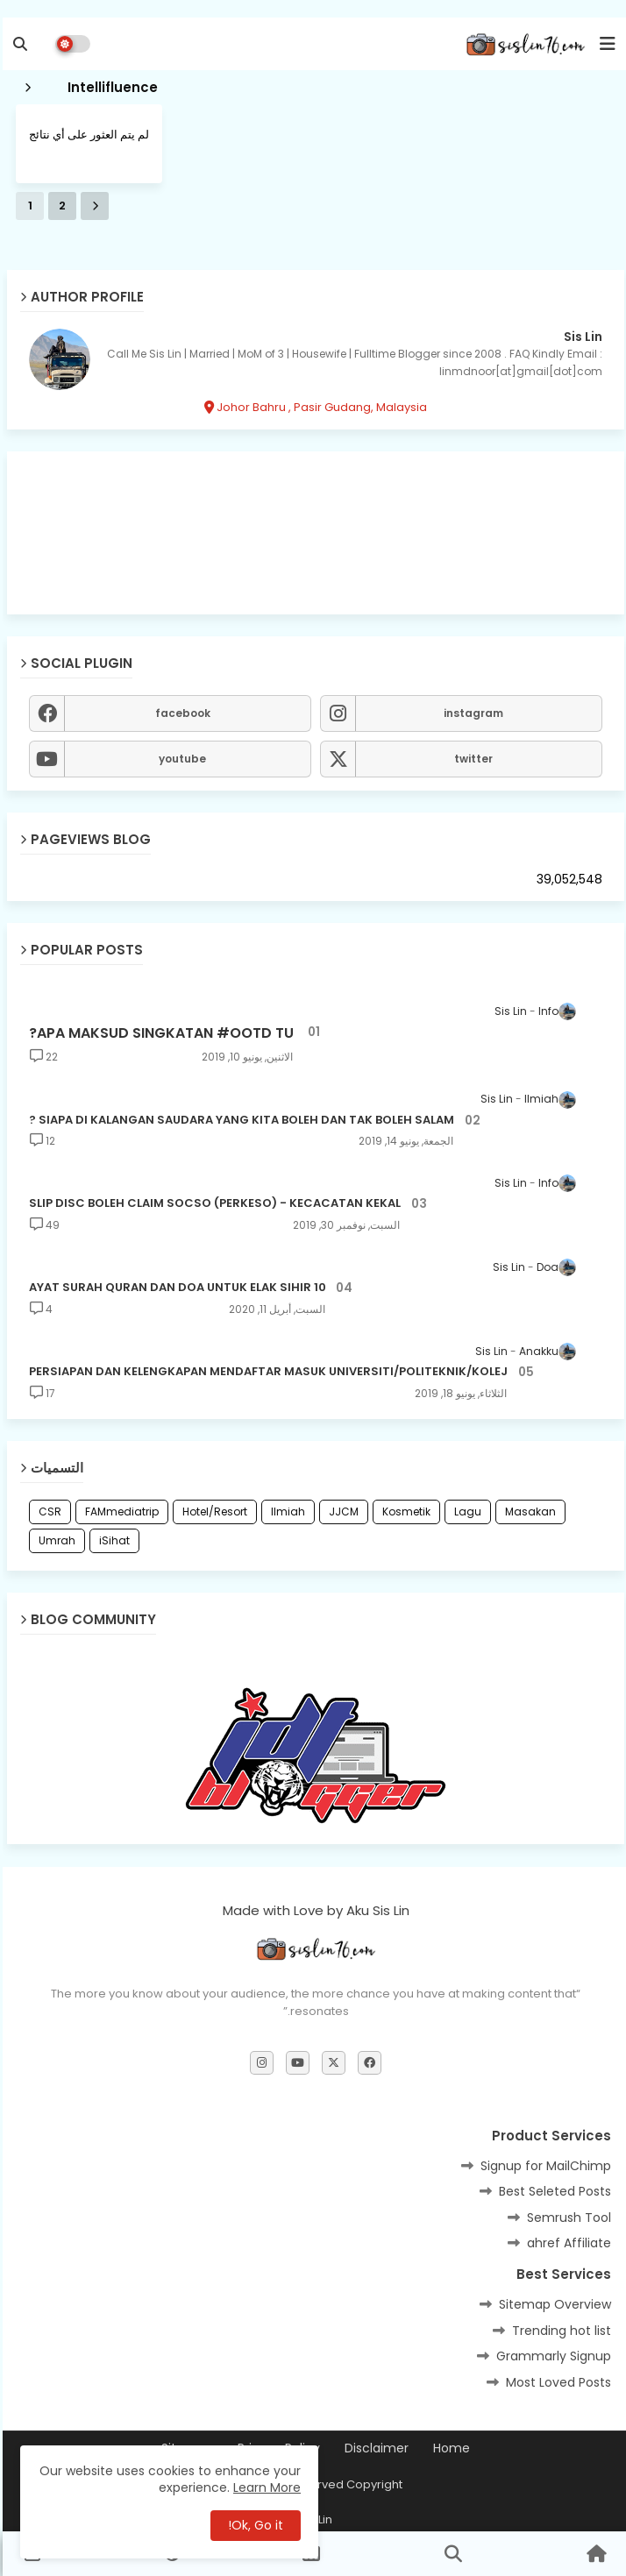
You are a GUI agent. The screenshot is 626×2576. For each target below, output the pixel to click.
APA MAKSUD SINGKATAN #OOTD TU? (158, 1033)
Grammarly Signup (551, 2356)
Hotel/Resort (212, 1511)
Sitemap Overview (552, 2304)
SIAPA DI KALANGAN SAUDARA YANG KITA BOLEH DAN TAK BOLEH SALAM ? (239, 1120)
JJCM (341, 1511)
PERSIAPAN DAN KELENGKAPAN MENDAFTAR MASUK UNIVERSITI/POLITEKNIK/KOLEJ (265, 1372)
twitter (471, 758)
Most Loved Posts (555, 2382)
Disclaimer (374, 2448)
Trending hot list (558, 2330)
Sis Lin (580, 337)
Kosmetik (404, 1511)
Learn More (264, 2487)
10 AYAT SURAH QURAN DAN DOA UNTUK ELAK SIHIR (175, 1287)
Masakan (527, 1511)
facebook (180, 713)
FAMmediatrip (119, 1511)
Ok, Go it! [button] (253, 2525)
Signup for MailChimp (543, 2166)
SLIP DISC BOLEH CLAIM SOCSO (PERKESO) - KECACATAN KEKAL (212, 1203)
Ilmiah (285, 1511)
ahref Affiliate (566, 2243)
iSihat (111, 1540)
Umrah (54, 1540)
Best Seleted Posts (552, 2191)
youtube (179, 758)
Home (448, 2448)
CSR (47, 1511)
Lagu (465, 1511)
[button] (17, 43)
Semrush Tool (566, 2217)
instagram (471, 713)
